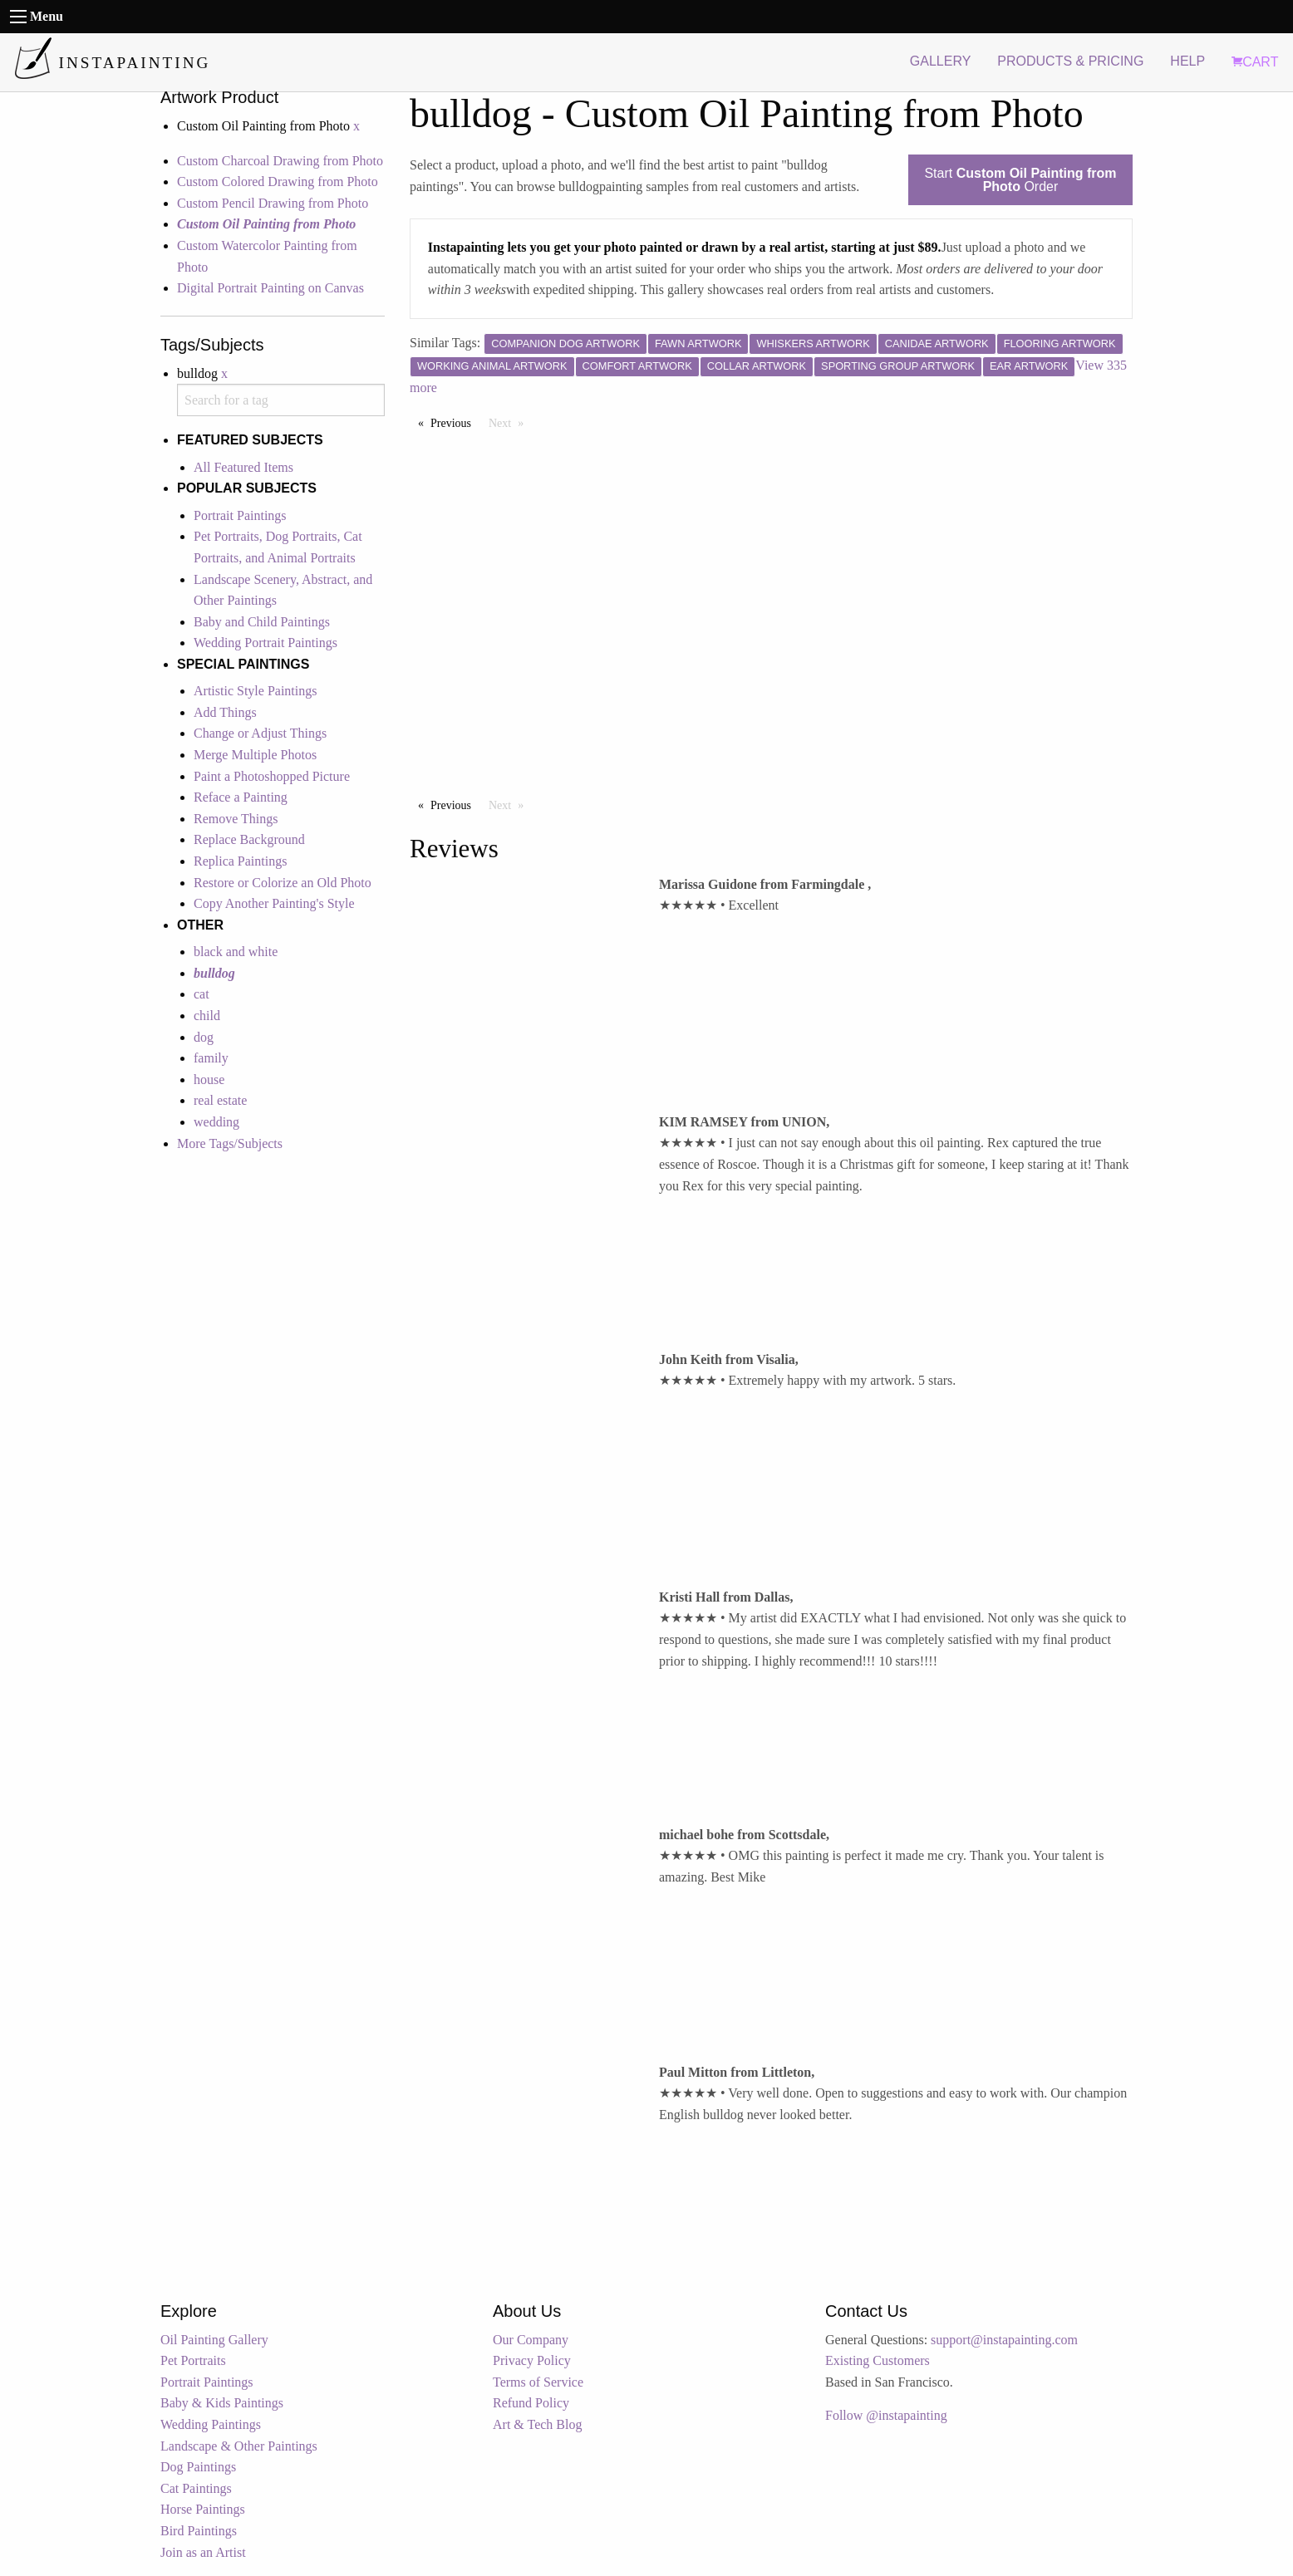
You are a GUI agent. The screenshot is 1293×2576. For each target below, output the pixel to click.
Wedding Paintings (210, 2424)
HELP (1187, 61)
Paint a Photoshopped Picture (272, 776)
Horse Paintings (202, 2509)
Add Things (225, 712)
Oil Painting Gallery (214, 2340)
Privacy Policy (532, 2360)
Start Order (1020, 180)
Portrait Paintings (240, 515)
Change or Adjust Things (260, 733)
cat (201, 994)
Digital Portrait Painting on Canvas (270, 288)
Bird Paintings (198, 2531)
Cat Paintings (196, 2488)
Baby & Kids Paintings (221, 2403)
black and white (236, 952)
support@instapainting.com (1004, 2340)
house (209, 1079)
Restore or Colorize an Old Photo (282, 883)
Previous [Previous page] (454, 422)
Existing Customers (877, 2360)
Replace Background (249, 839)
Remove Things (236, 819)
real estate (220, 1100)
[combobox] (281, 400)
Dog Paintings (198, 2467)
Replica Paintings (240, 861)
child (207, 1015)
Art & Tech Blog (537, 2424)
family (211, 1058)
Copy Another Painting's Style (274, 903)
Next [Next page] (510, 422)
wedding (216, 1122)
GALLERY (940, 61)
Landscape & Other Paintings (238, 2446)
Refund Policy (531, 2403)
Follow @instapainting (886, 2415)
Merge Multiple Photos (255, 755)
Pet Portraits (193, 2360)
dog (204, 1037)
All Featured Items (243, 467)
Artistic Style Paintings (255, 691)
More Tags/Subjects (230, 1143)
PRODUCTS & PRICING (1070, 61)
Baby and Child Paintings (262, 622)
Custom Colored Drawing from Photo (277, 181)
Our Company (530, 2340)
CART (1255, 62)
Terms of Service (538, 2382)
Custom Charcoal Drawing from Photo (280, 161)
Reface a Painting (241, 797)
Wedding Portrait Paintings (265, 642)
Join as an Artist (203, 2552)
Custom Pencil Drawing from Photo (272, 203)
